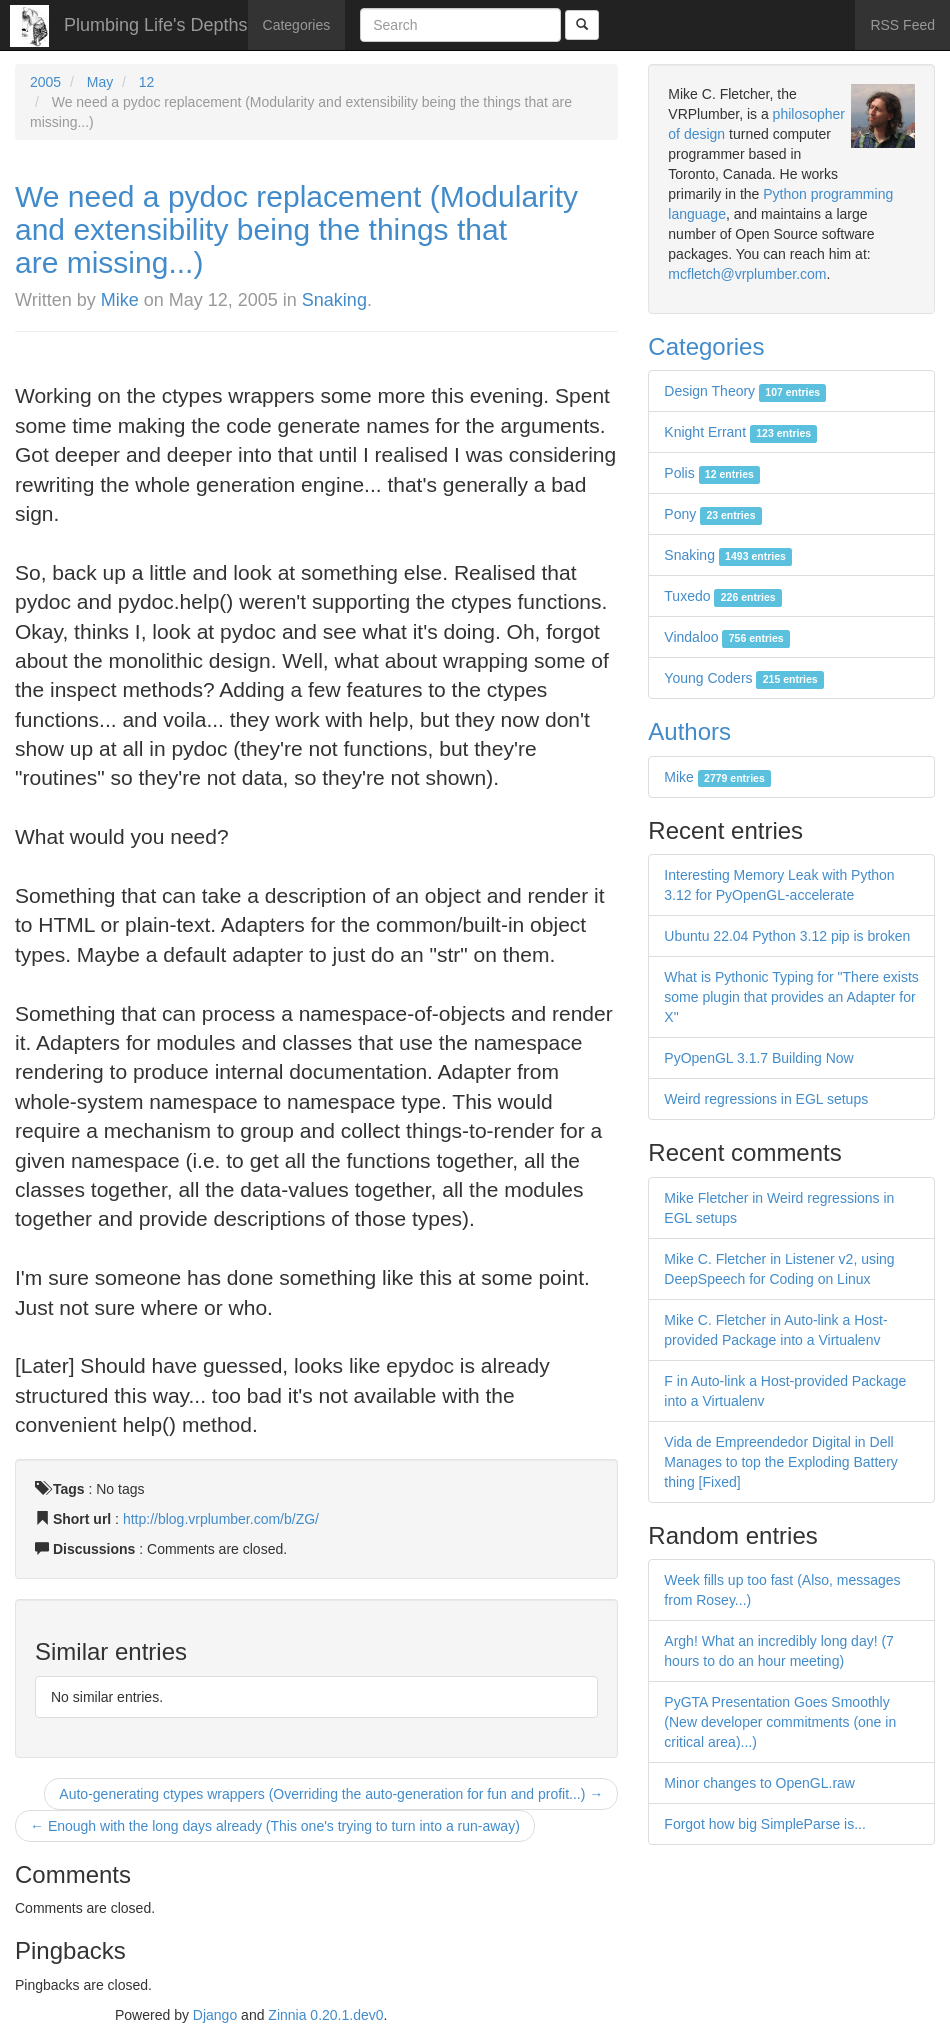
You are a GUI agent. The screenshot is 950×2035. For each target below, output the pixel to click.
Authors (689, 731)
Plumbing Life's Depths (156, 25)
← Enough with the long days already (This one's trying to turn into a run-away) (275, 1826)
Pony (712, 514)
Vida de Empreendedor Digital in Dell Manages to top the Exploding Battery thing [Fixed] (780, 1462)
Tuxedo (723, 596)
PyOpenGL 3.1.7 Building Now (758, 1058)
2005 (45, 82)
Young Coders (744, 678)
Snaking (334, 300)
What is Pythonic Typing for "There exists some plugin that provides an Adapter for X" (791, 997)
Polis (712, 473)
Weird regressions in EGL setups (766, 1099)
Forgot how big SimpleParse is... (765, 1824)
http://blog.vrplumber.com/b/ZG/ (221, 1519)
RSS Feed (902, 25)
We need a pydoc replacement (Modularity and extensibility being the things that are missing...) (296, 229)
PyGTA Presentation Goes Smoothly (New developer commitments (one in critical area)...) (780, 1722)
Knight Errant (740, 432)
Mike (120, 300)
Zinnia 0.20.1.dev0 (325, 2015)
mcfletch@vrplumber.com (747, 274)
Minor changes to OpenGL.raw (759, 1783)
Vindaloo (727, 637)
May (100, 82)
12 (147, 82)
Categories (297, 25)
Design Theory (745, 391)
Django (215, 2015)
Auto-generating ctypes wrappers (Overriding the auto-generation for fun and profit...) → (331, 1794)
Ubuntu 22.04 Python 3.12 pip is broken (787, 936)
